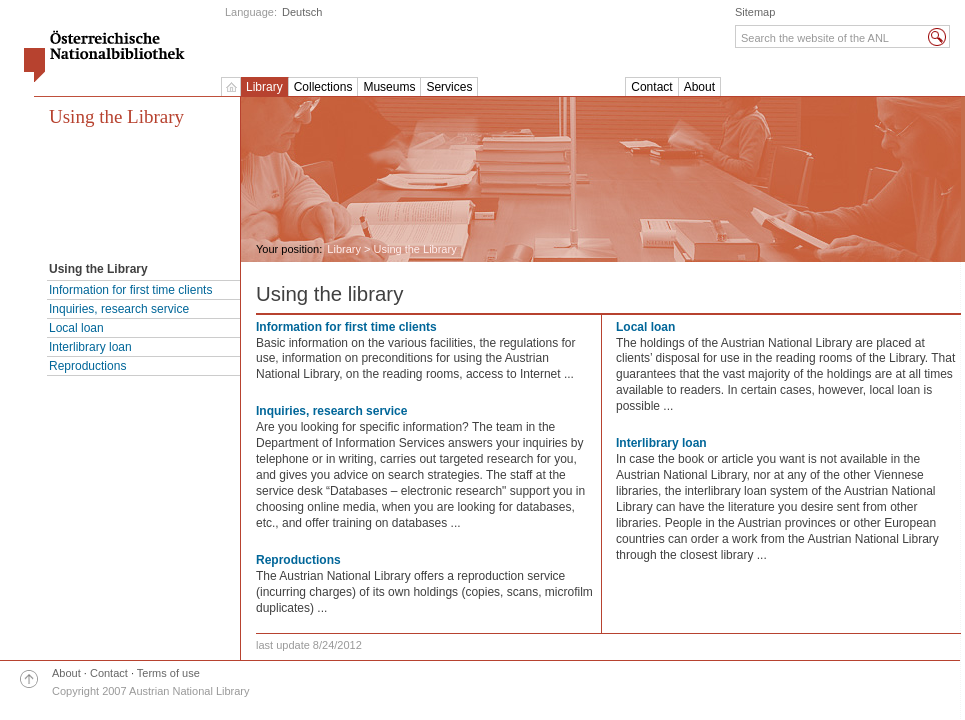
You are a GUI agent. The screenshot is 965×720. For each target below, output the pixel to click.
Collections (323, 87)
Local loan (76, 328)
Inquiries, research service (119, 309)
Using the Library (116, 116)
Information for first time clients (130, 290)
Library (264, 87)
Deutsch (302, 12)
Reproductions (87, 366)
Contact (651, 87)
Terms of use (168, 673)
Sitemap (755, 12)
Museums (389, 87)
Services (449, 87)
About (699, 87)
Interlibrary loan (90, 347)
